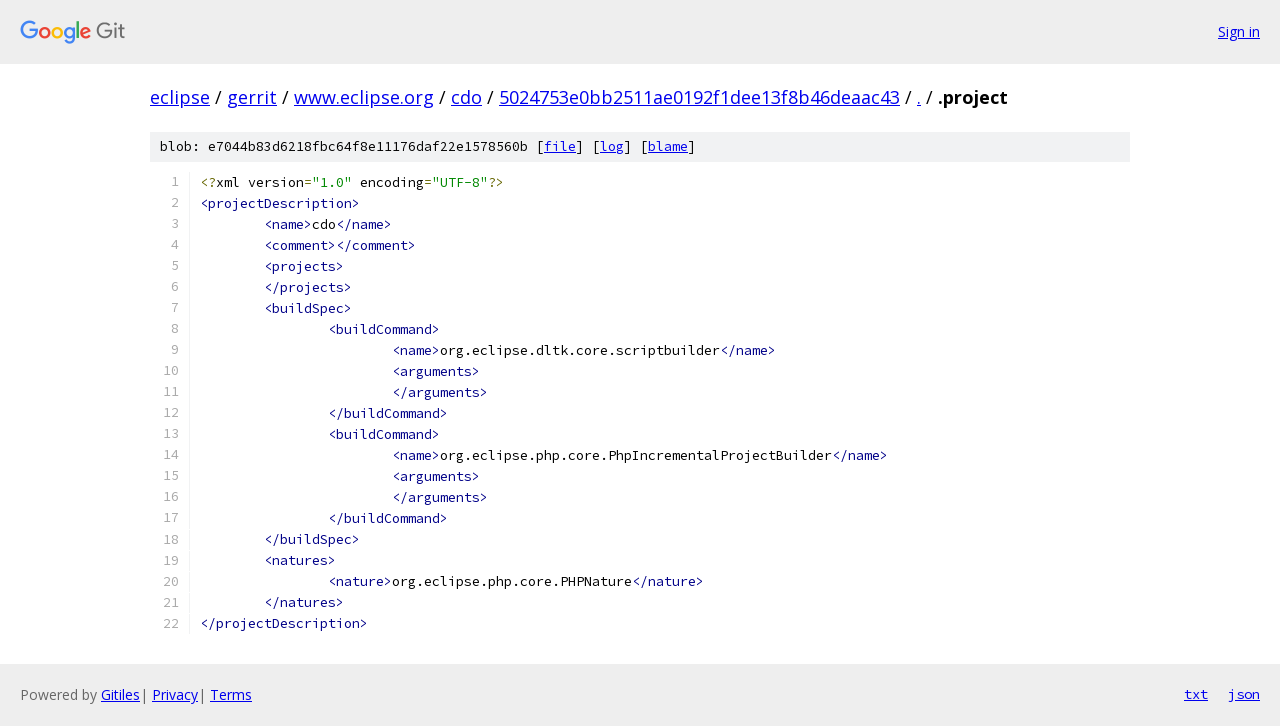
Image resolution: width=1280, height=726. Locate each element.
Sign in (1239, 31)
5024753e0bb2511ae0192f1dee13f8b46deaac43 (699, 97)
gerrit (252, 97)
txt (1196, 694)
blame (668, 146)
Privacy (175, 694)
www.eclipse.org (364, 97)
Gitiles (120, 694)
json (1244, 694)
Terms (231, 694)
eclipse (180, 97)
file (560, 146)
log (612, 146)
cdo (466, 97)
